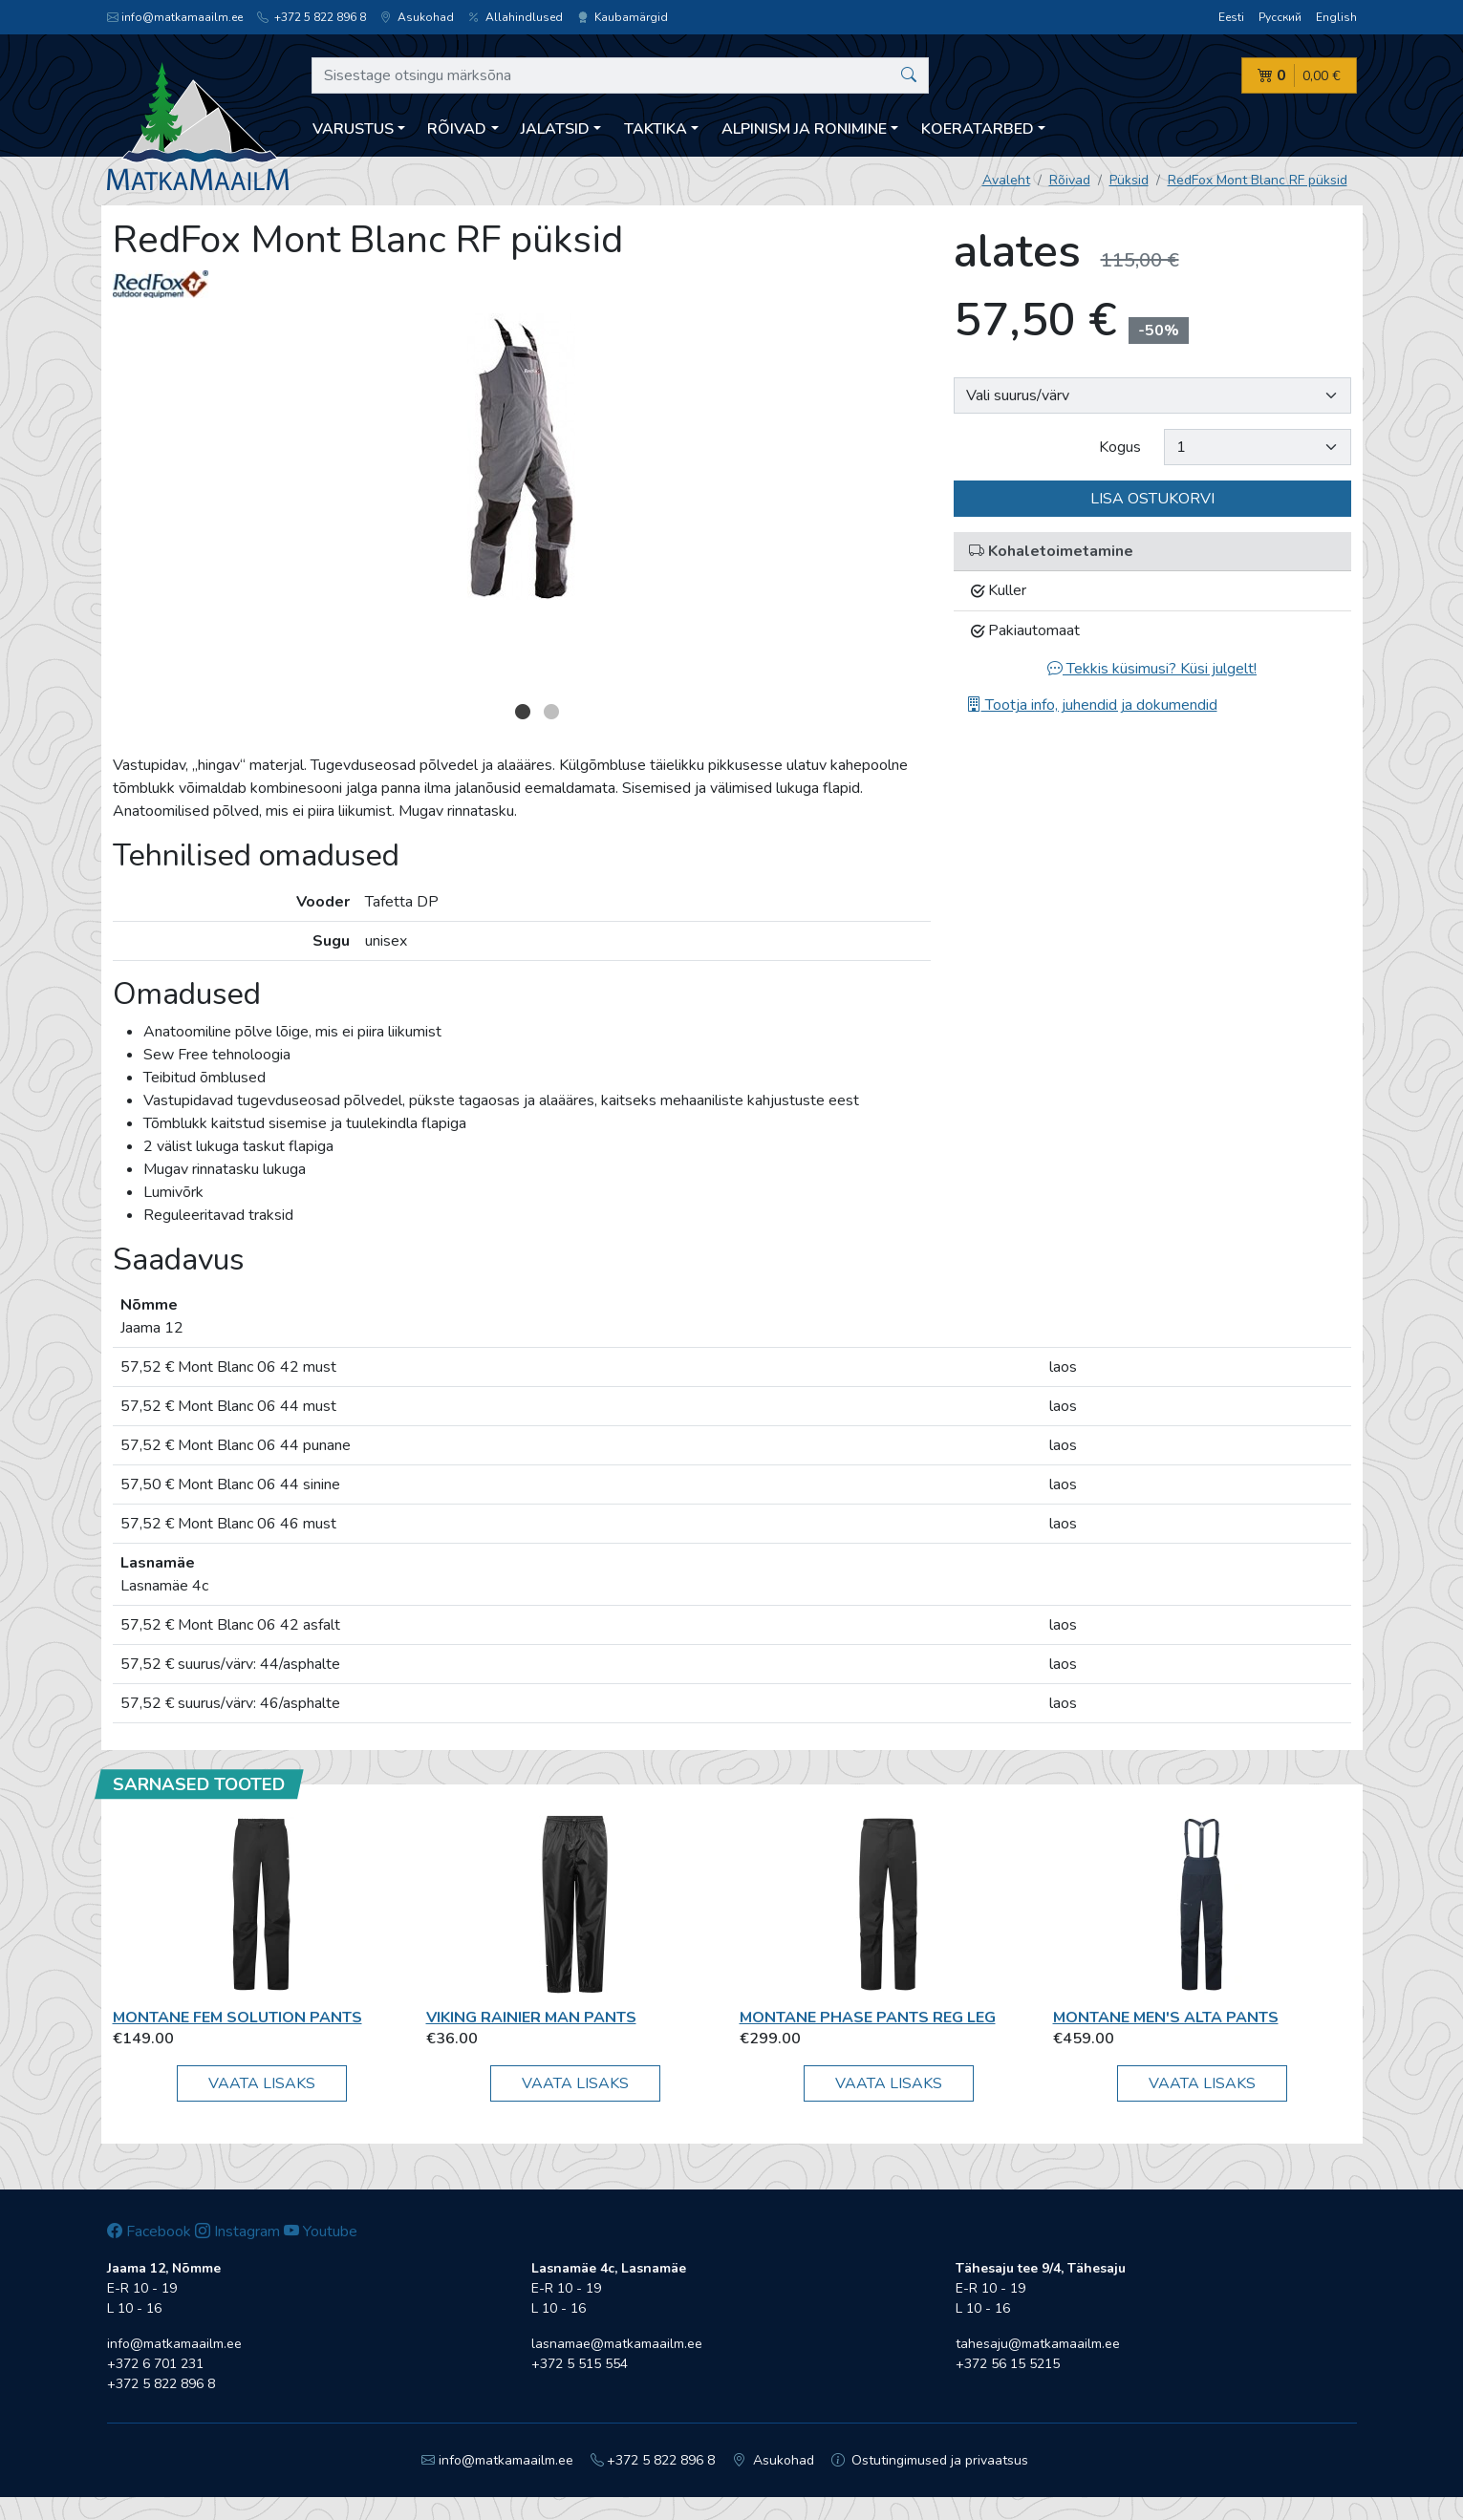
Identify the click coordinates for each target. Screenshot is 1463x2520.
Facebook (149, 2231)
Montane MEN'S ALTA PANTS (1166, 2017)
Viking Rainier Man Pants (531, 2017)
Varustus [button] (353, 128)
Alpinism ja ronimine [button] (804, 128)
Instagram (237, 2231)
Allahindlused (515, 17)
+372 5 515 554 (579, 2364)
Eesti (1231, 17)
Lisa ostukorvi (1152, 498)
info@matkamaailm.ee (175, 17)
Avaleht (1006, 180)
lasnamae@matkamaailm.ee (616, 2344)
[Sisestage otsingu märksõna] (621, 75)
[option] (521, 456)
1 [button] (522, 711)
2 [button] (551, 711)
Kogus (1120, 447)
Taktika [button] (655, 128)
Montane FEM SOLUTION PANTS (237, 2017)
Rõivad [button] (456, 128)
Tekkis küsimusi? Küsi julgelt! (1152, 668)
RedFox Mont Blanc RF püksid (1257, 180)
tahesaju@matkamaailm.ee (1038, 2344)
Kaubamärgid (622, 17)
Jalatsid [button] (555, 128)
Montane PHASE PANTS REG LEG (868, 2017)
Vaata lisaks (261, 2083)
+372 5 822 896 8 (311, 17)
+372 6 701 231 (155, 2364)
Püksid (1129, 180)
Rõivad (1069, 180)
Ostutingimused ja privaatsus (930, 2460)
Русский (1280, 17)
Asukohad (417, 17)
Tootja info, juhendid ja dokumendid (1091, 704)
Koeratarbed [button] (977, 128)
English (1336, 17)
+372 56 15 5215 (1008, 2364)
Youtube (320, 2231)
